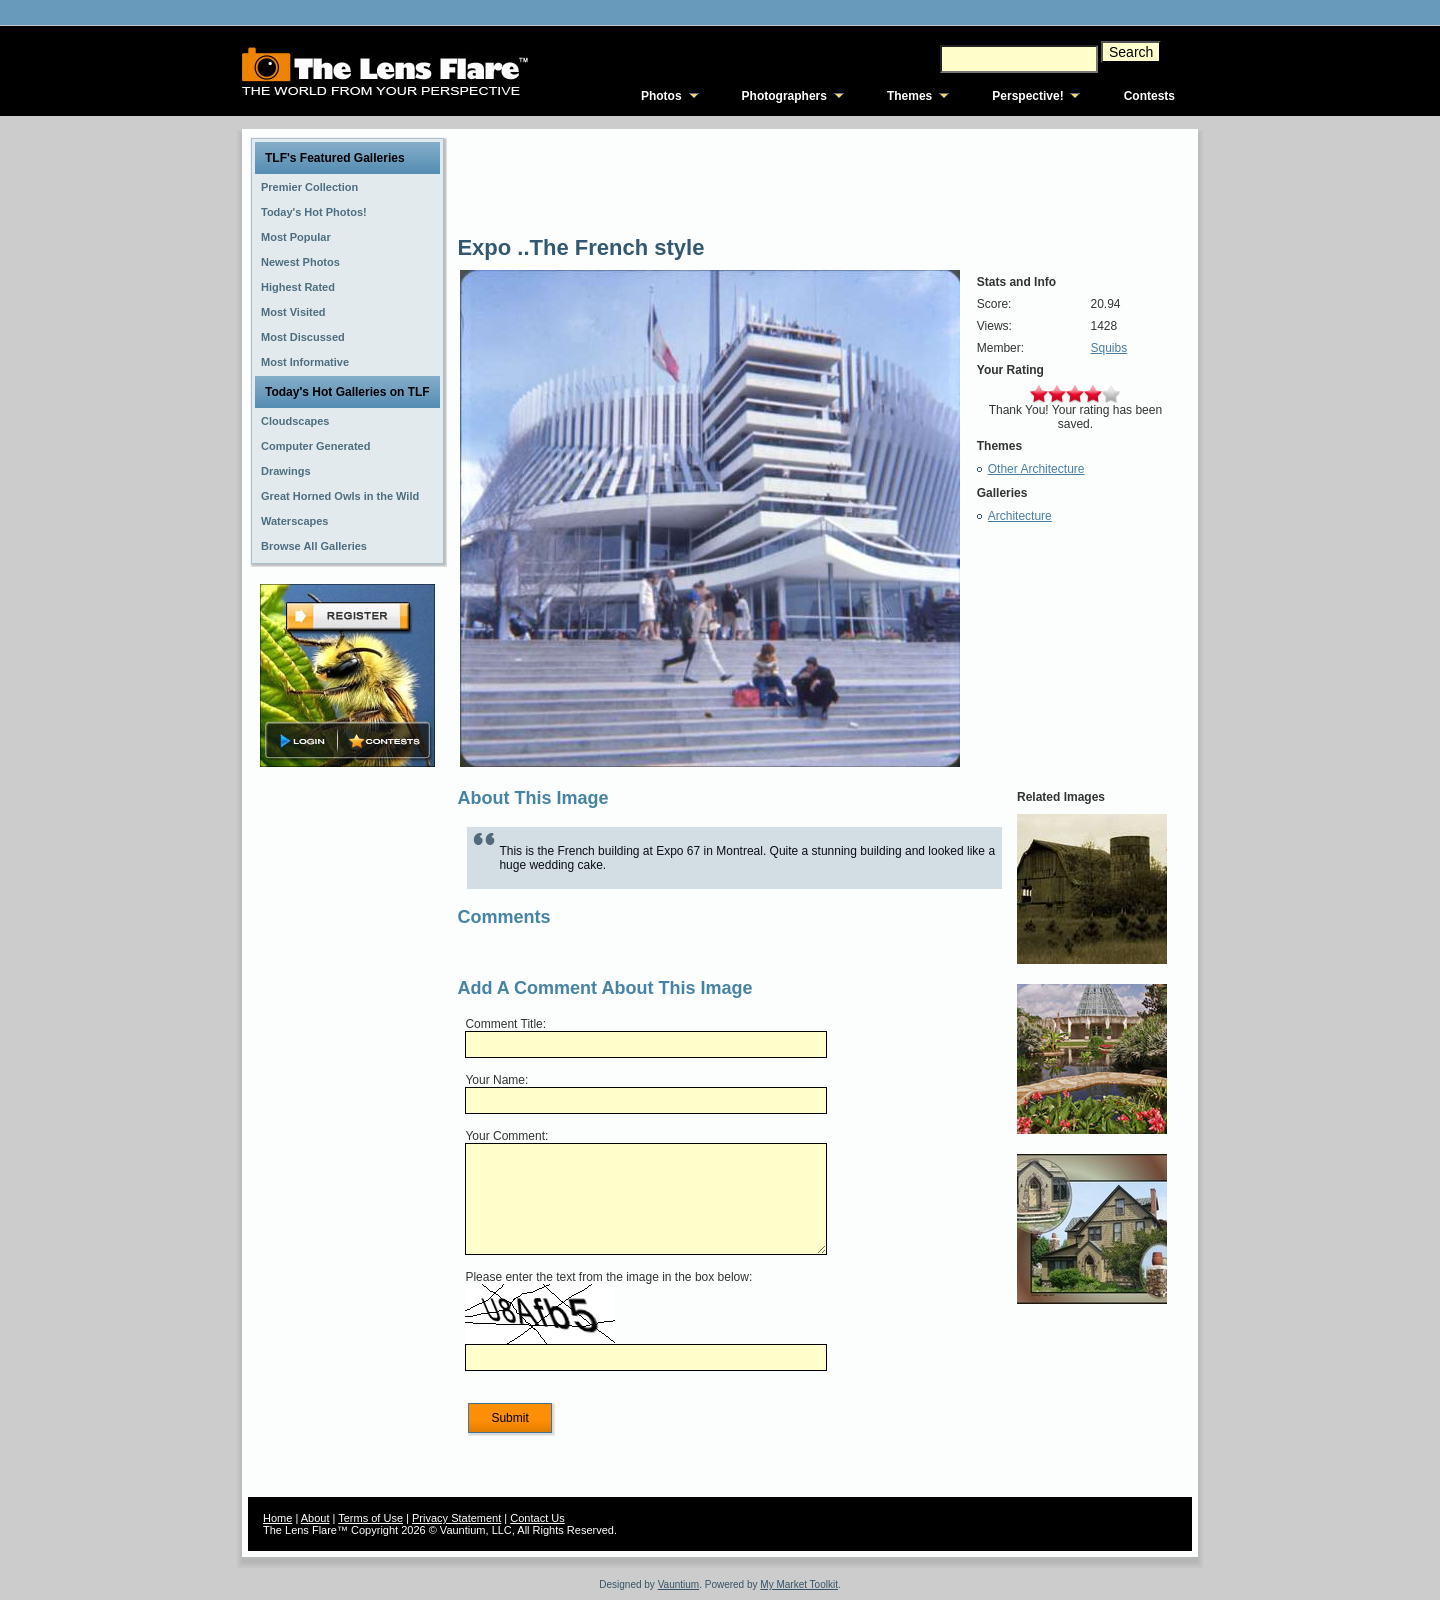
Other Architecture (1036, 469)
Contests (1149, 96)
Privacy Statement (456, 1518)
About (315, 1518)
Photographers (784, 96)
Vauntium (679, 1584)
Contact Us (537, 1518)
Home (277, 1518)
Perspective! (1027, 96)
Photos (661, 96)
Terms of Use (370, 1518)
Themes (909, 96)
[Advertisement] (348, 1087)
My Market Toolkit (799, 1584)
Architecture (1020, 516)
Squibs (1109, 348)
